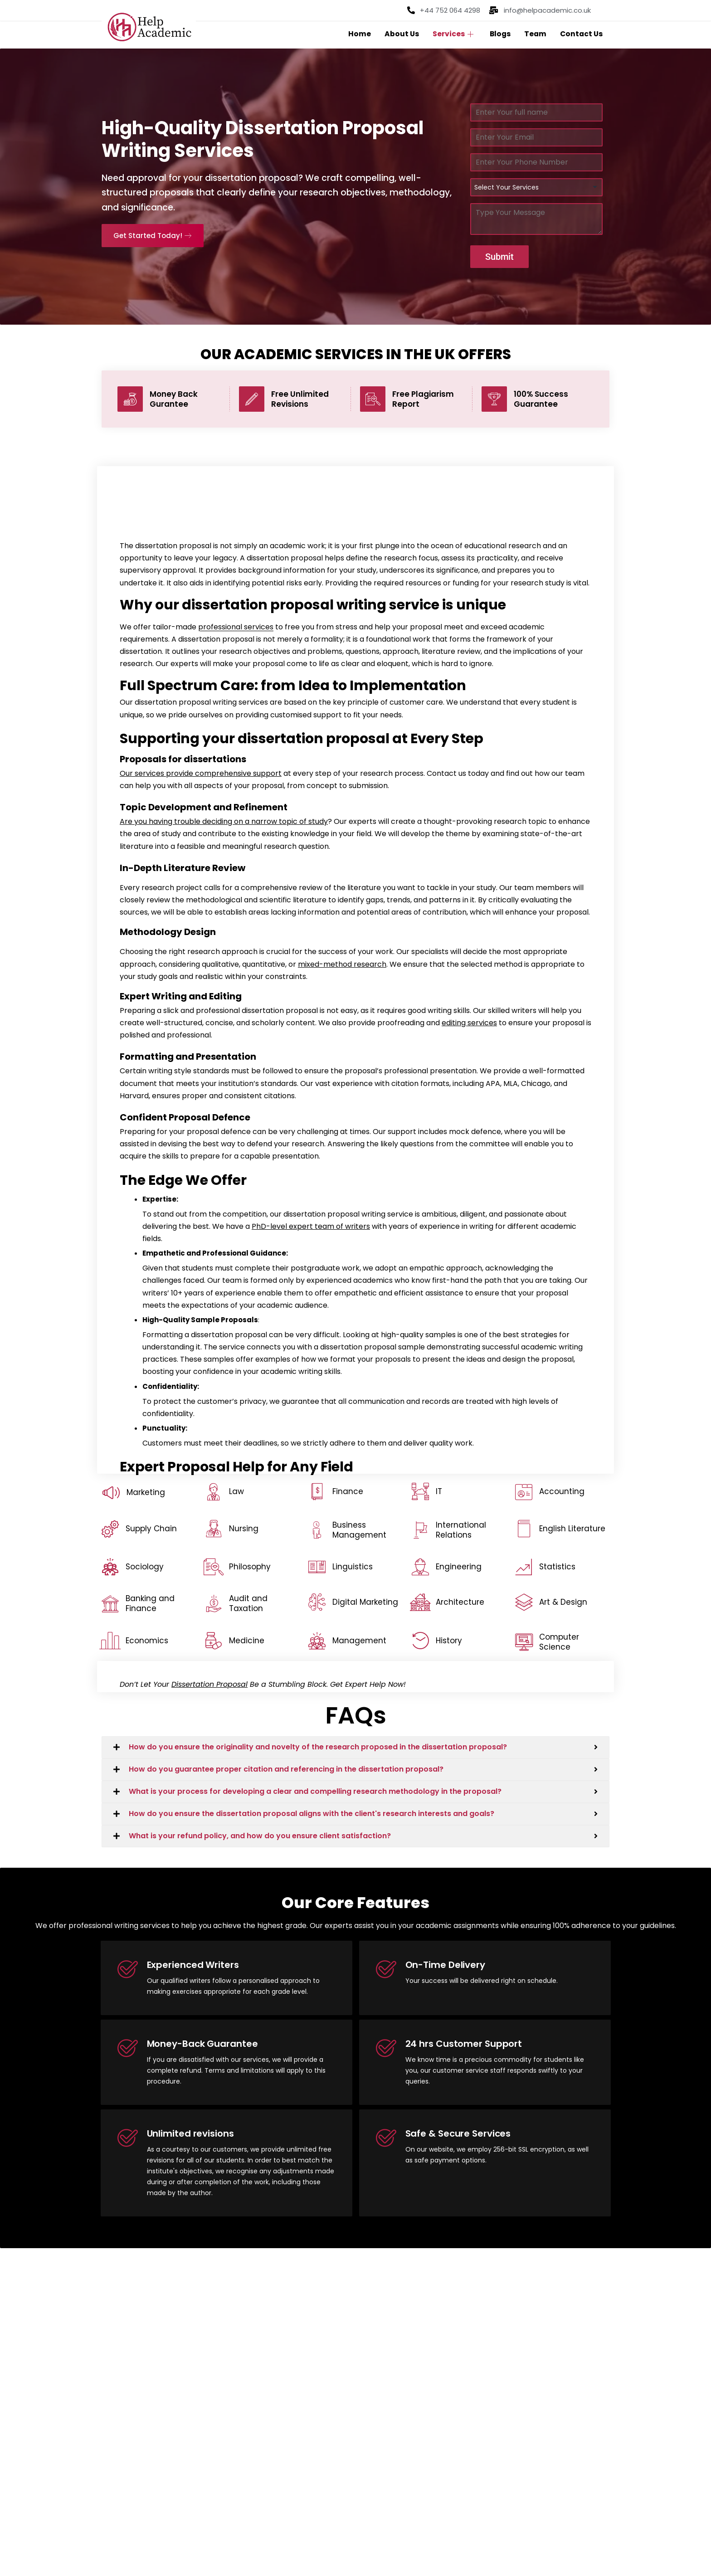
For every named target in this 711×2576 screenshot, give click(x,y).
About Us (398, 34)
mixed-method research (342, 965)
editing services (469, 1024)
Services (450, 34)
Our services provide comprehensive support (201, 775)
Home (356, 34)
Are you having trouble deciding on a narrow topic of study (224, 823)
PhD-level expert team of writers (311, 1228)
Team (533, 34)
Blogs (498, 34)
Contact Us (581, 34)
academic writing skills (301, 1373)
